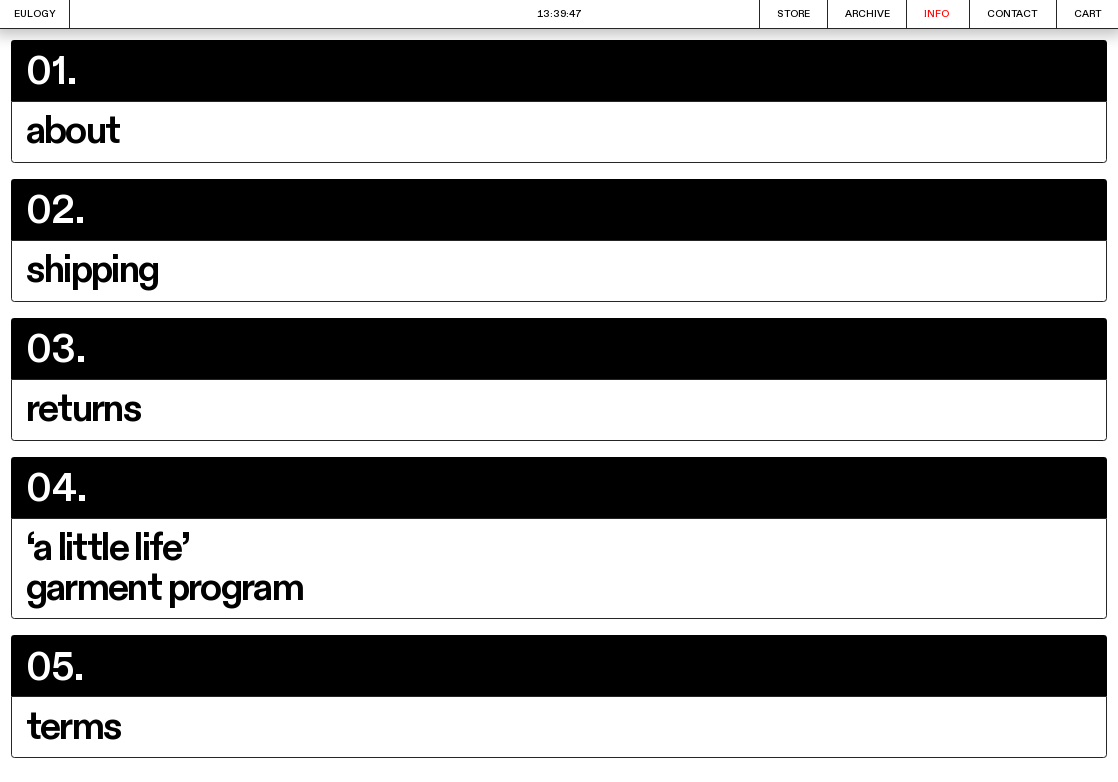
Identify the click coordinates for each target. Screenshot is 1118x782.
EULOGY (35, 14)
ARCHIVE (867, 14)
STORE (793, 14)
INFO (936, 14)
